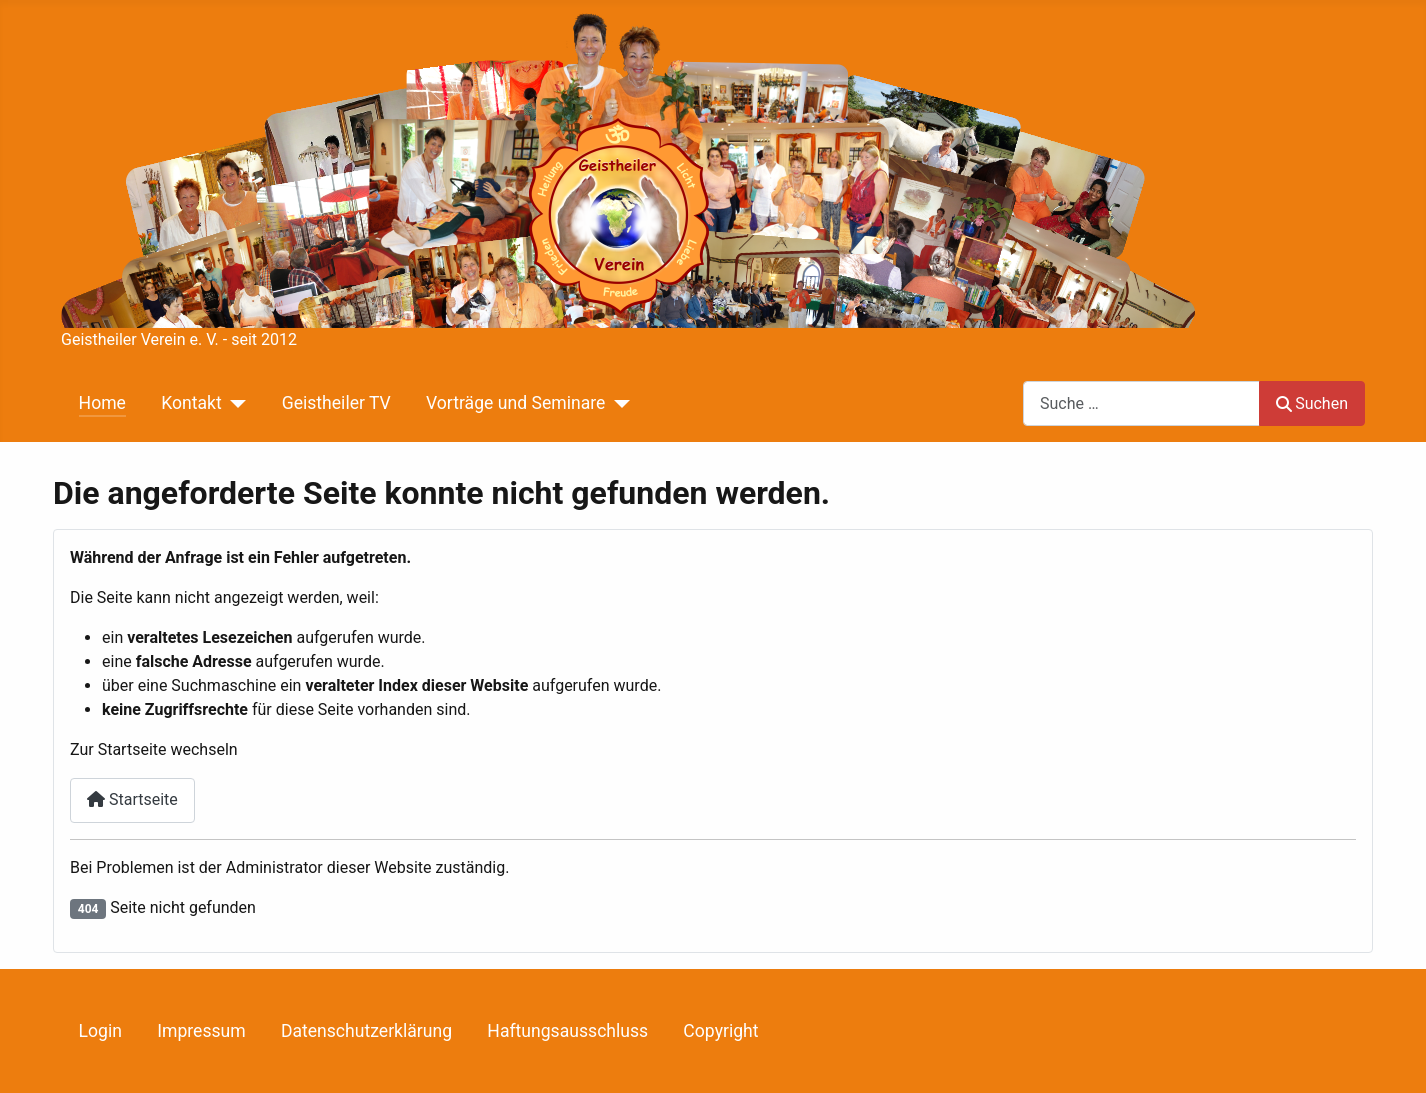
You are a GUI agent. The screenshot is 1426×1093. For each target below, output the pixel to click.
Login (100, 1031)
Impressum (201, 1031)
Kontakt (191, 403)
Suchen (1312, 403)
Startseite (132, 799)
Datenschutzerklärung (366, 1031)
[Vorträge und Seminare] (617, 403)
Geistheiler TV (336, 403)
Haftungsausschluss (567, 1031)
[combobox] (1141, 403)
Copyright (720, 1031)
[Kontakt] (234, 403)
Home (102, 403)
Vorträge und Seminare (515, 403)
